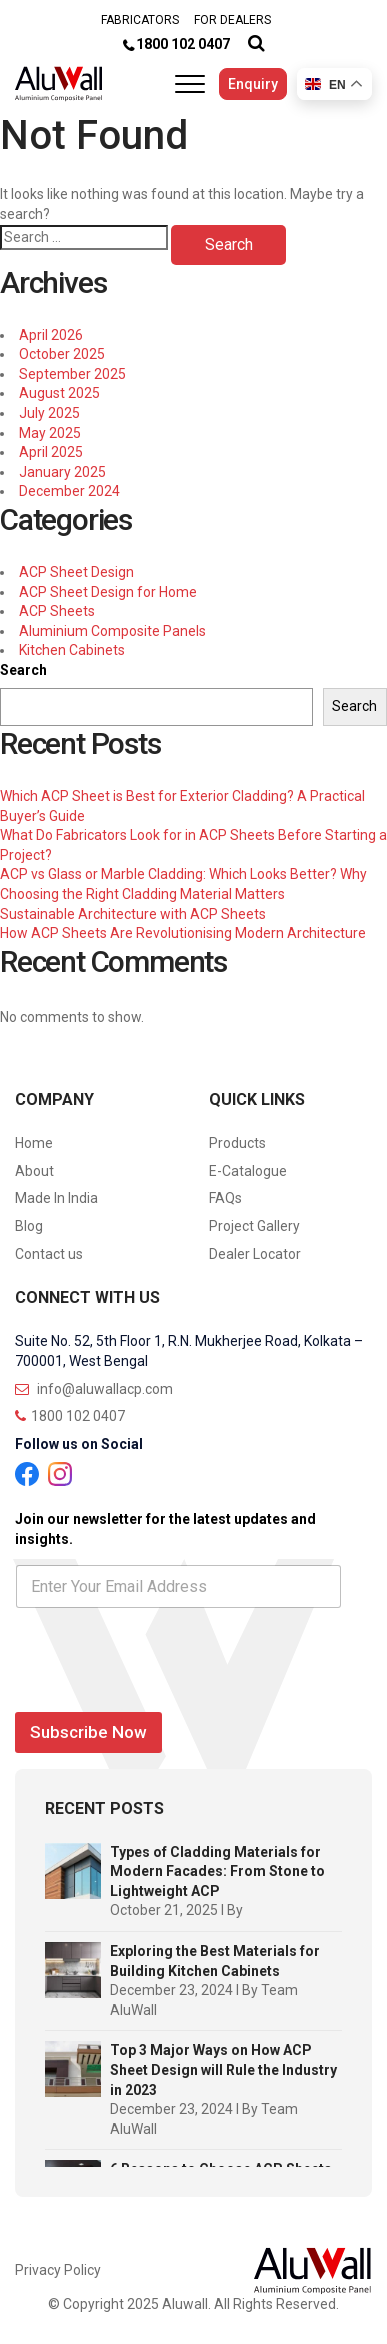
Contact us (49, 1254)
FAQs (225, 1198)
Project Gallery (254, 1226)
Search (23, 670)
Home (34, 1143)
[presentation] (167, 1691)
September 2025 (72, 374)
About (34, 1171)
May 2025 (50, 433)
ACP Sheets (57, 611)
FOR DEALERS (232, 20)
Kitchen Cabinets (72, 650)
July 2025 (49, 413)
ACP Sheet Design (76, 572)
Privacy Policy (58, 2270)
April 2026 (51, 335)
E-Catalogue (248, 1171)
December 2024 (69, 491)
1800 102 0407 (183, 44)
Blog (29, 1226)
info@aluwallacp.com (94, 1389)
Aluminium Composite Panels (112, 631)
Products (237, 1143)
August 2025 (59, 393)
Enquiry (253, 84)
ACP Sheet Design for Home (108, 592)
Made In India (56, 1198)
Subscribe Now (88, 1732)
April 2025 (51, 452)
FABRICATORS (140, 20)
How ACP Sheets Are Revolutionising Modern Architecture (183, 933)
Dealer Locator (255, 1254)
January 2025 (62, 472)
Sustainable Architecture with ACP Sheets (133, 914)
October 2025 (62, 354)
